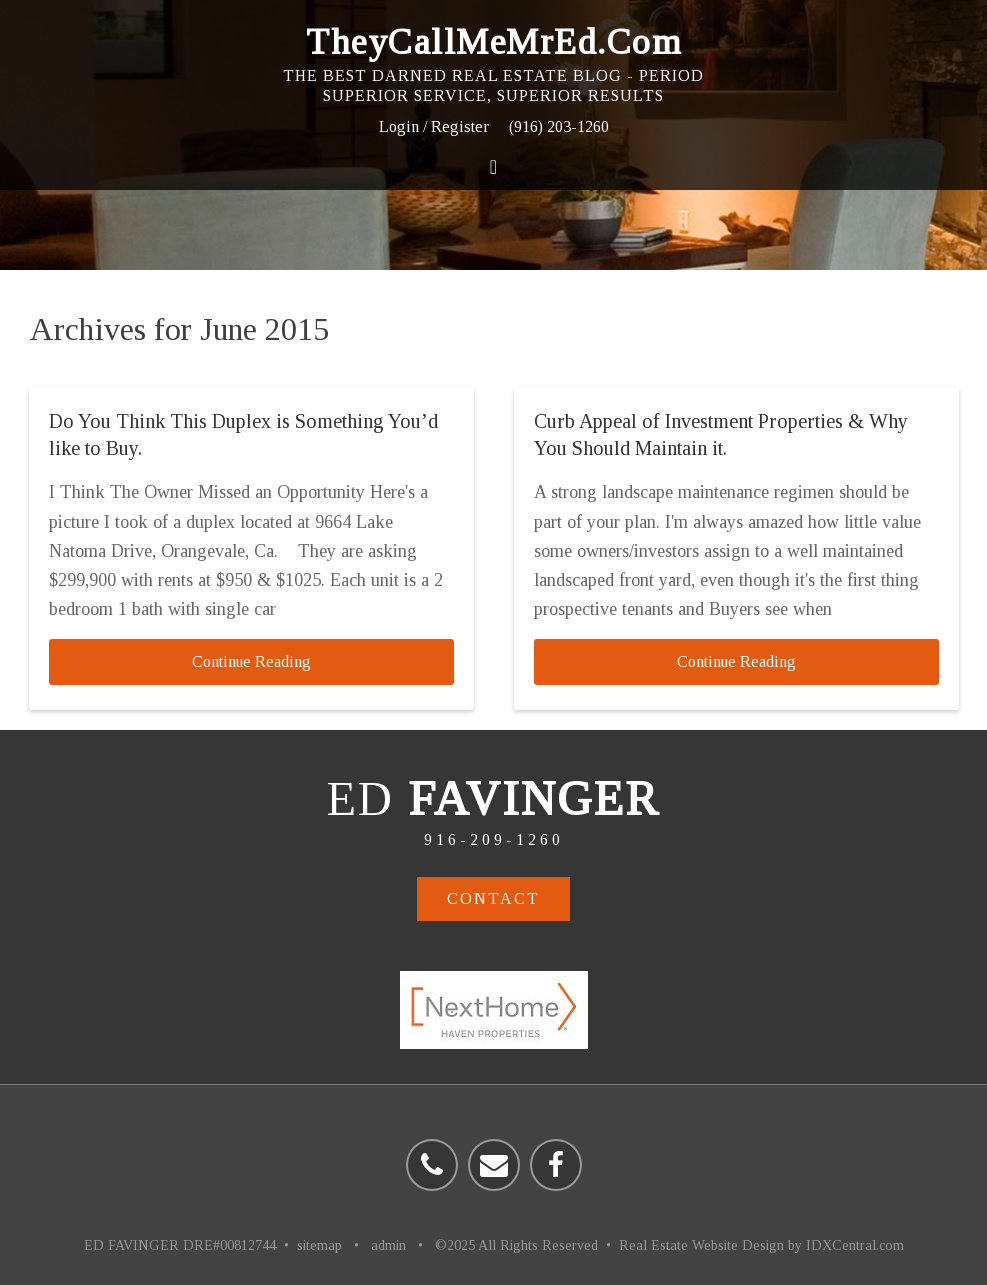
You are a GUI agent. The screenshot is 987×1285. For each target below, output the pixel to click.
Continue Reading (251, 661)
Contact (493, 898)
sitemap (319, 1245)
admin (388, 1245)
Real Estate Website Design (701, 1245)
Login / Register (434, 126)
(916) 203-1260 (559, 126)
